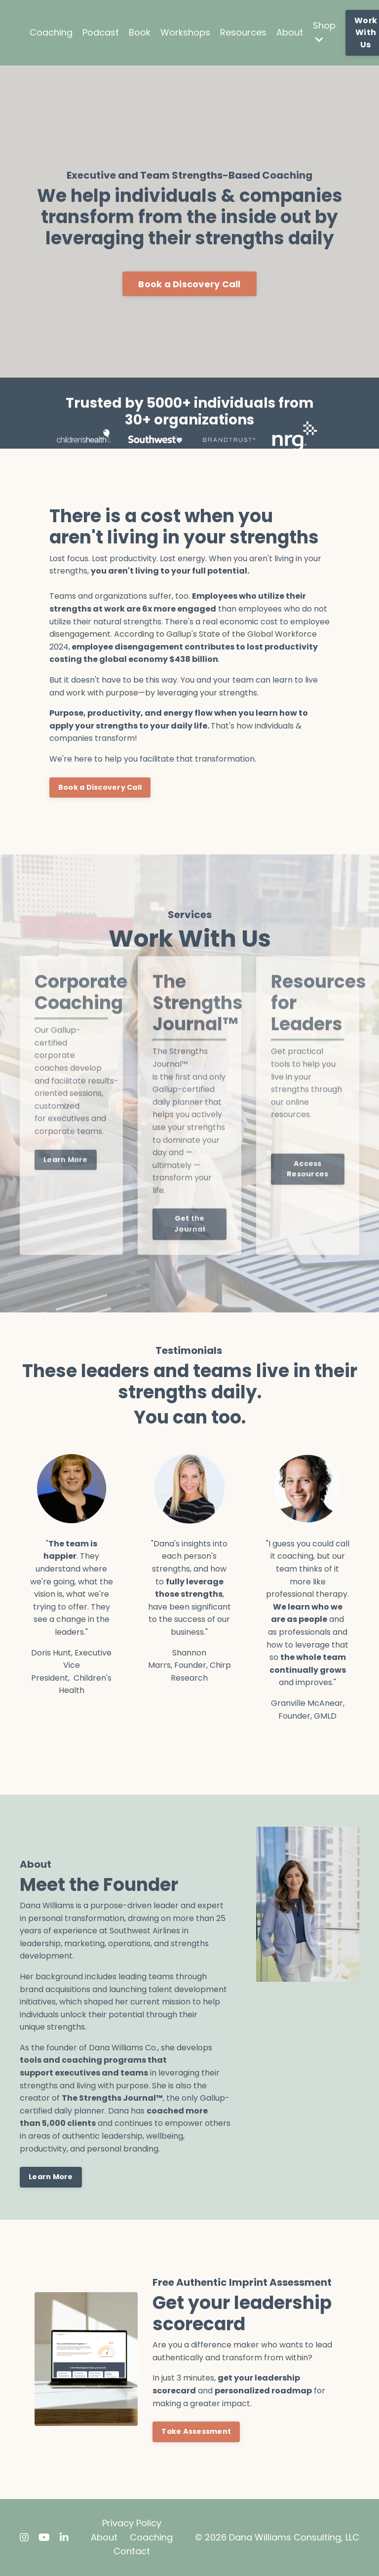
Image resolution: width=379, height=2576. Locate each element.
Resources (243, 32)
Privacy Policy (131, 2523)
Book (140, 32)
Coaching (51, 32)
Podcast (100, 32)
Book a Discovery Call (189, 284)
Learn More (51, 2177)
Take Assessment (196, 2431)
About (289, 32)
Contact (132, 2551)
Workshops (185, 32)
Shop (324, 31)
